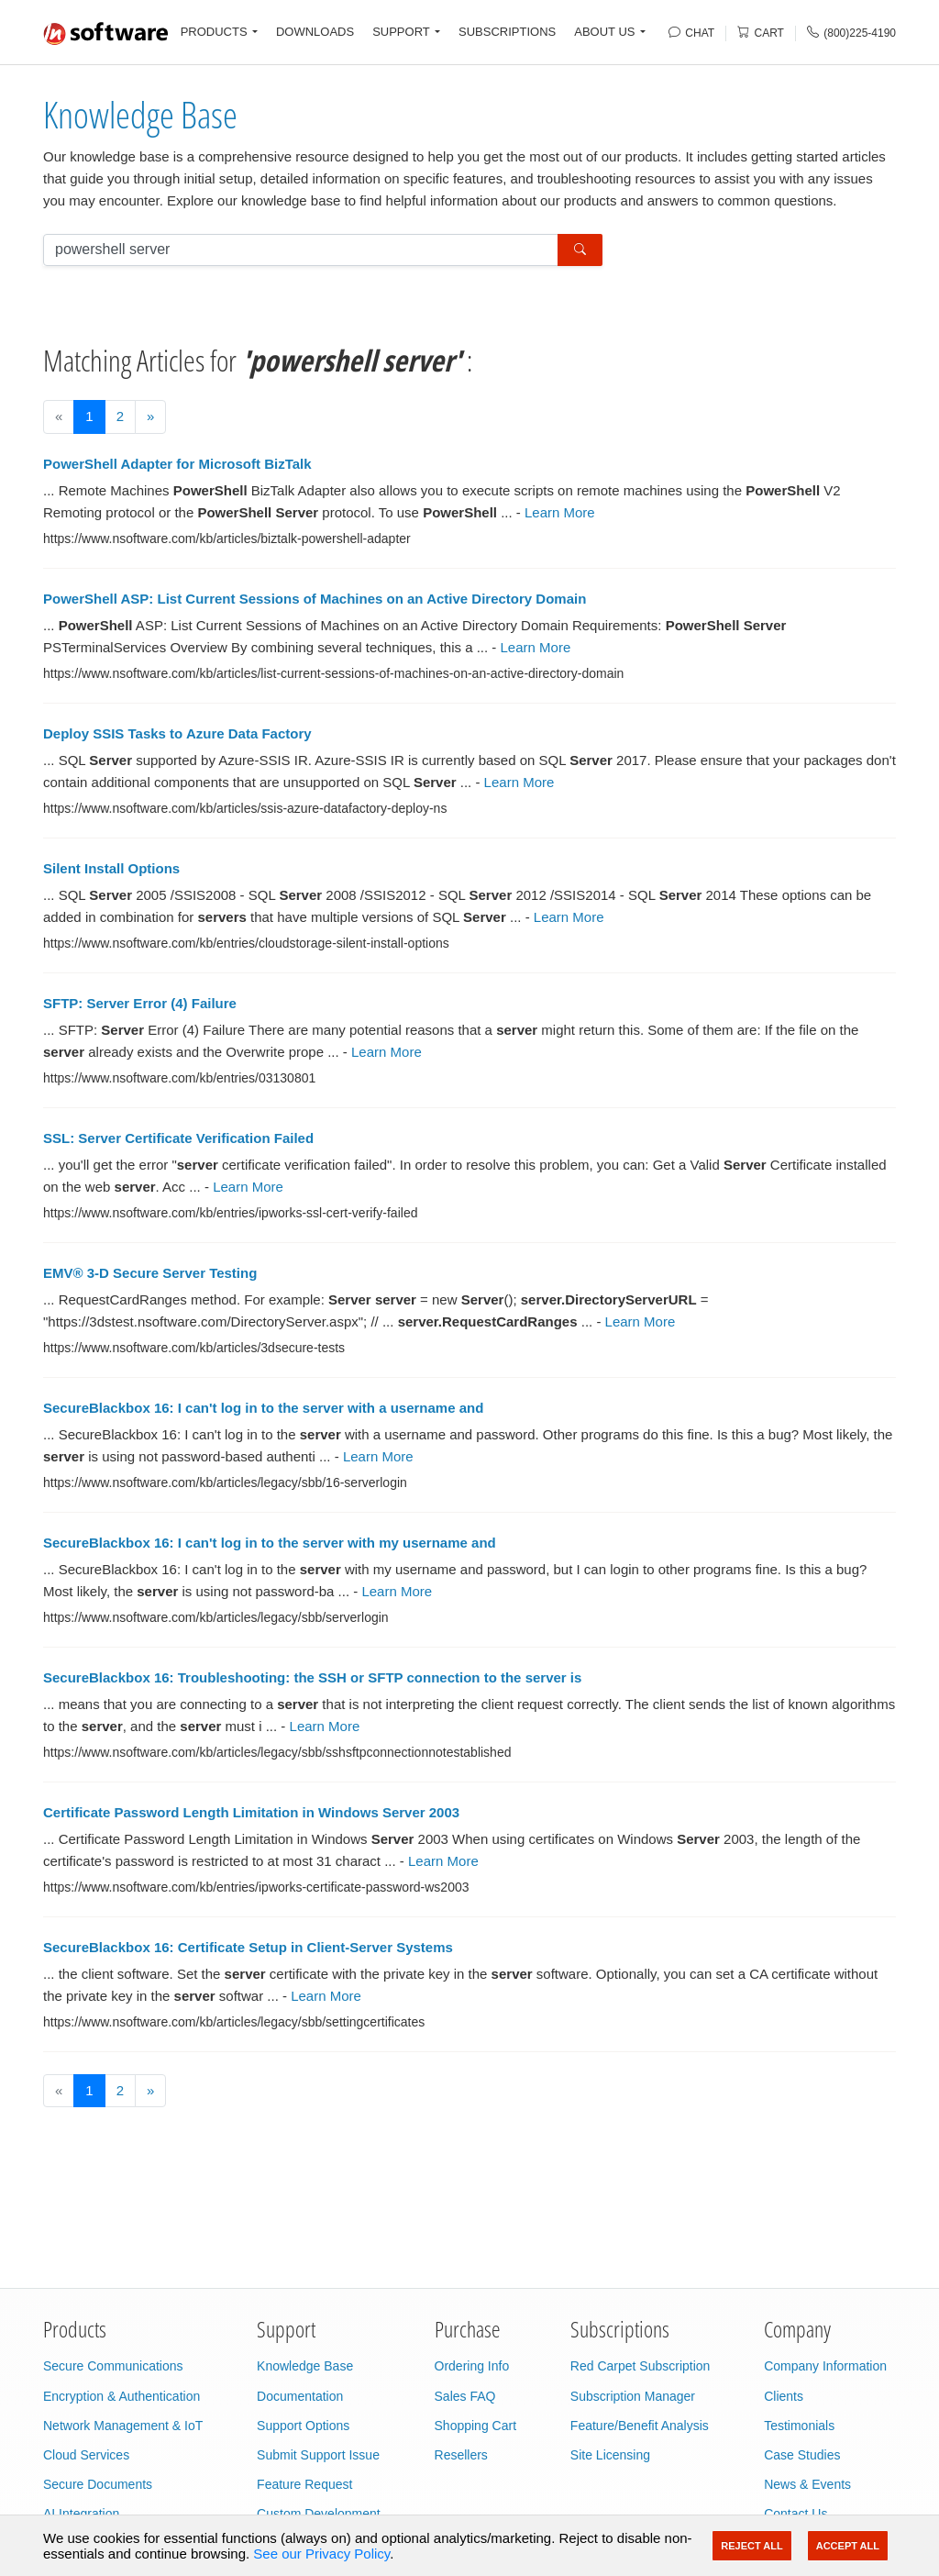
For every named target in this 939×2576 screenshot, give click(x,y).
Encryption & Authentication (121, 2396)
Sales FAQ (465, 2396)
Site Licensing (610, 2455)
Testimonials (799, 2425)
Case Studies (802, 2455)
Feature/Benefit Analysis (639, 2425)
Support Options (303, 2425)
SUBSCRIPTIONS (507, 32)
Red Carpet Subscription (640, 2366)
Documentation (300, 2396)
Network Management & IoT (123, 2425)
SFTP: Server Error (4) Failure (140, 1003)
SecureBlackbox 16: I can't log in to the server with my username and (269, 1542)
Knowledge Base (140, 114)
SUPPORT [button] (401, 32)
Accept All (847, 2545)
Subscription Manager (632, 2396)
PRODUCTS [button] (214, 32)
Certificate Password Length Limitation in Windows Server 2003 (251, 1812)
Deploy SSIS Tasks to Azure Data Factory (177, 733)
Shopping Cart (476, 2425)
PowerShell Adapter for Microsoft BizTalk (177, 464)
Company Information (825, 2366)
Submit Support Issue (318, 2455)
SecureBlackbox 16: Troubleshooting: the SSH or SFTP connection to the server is (312, 1677)
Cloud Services (86, 2455)
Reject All (751, 2545)
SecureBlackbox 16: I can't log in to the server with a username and (263, 1408)
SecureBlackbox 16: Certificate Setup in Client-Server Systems (248, 1947)
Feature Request (304, 2484)
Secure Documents (97, 2484)
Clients (783, 2396)
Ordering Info (472, 2366)
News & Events (807, 2484)
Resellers (461, 2455)
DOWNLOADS (315, 32)
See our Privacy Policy (321, 2553)
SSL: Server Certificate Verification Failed (178, 1138)
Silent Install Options (111, 868)
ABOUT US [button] (604, 32)
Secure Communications (113, 2366)
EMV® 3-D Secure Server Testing (150, 1273)
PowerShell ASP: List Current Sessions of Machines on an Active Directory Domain (314, 598)
